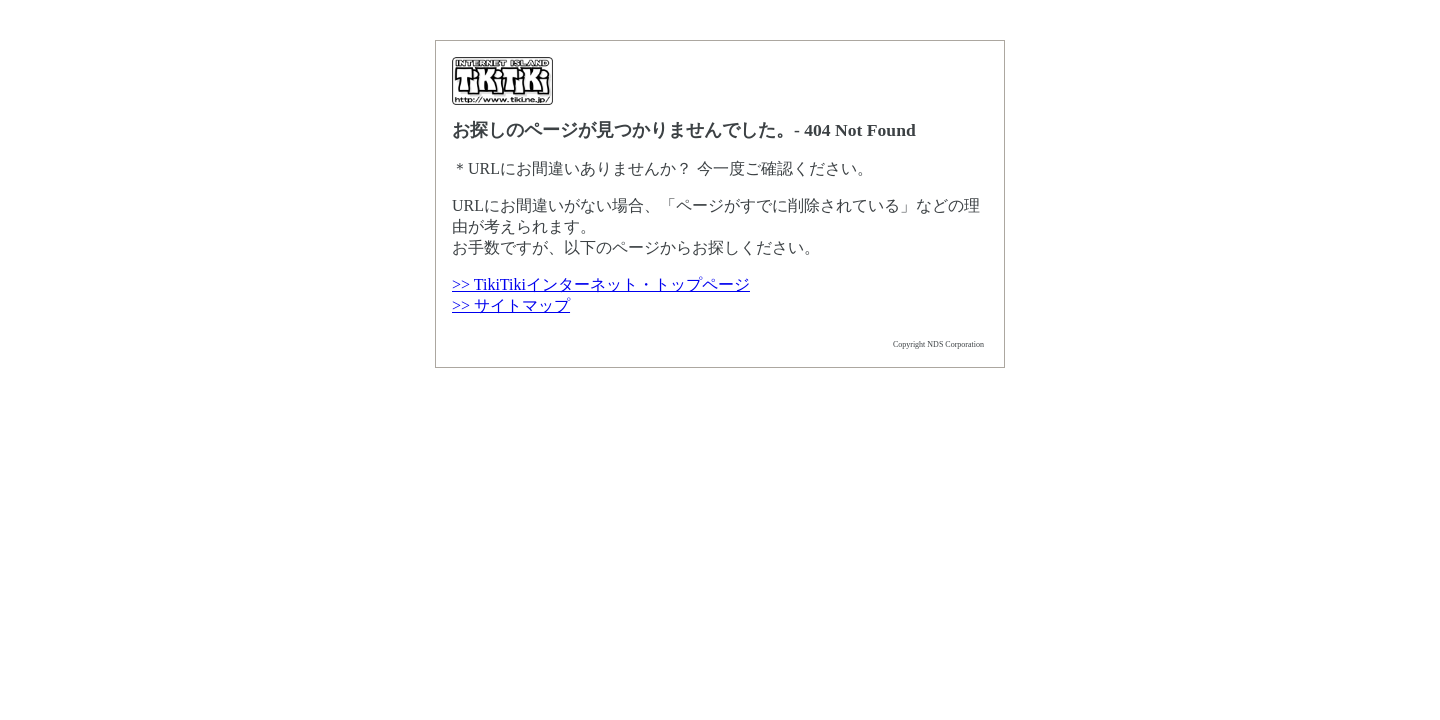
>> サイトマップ (511, 305)
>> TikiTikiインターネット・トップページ (601, 284)
